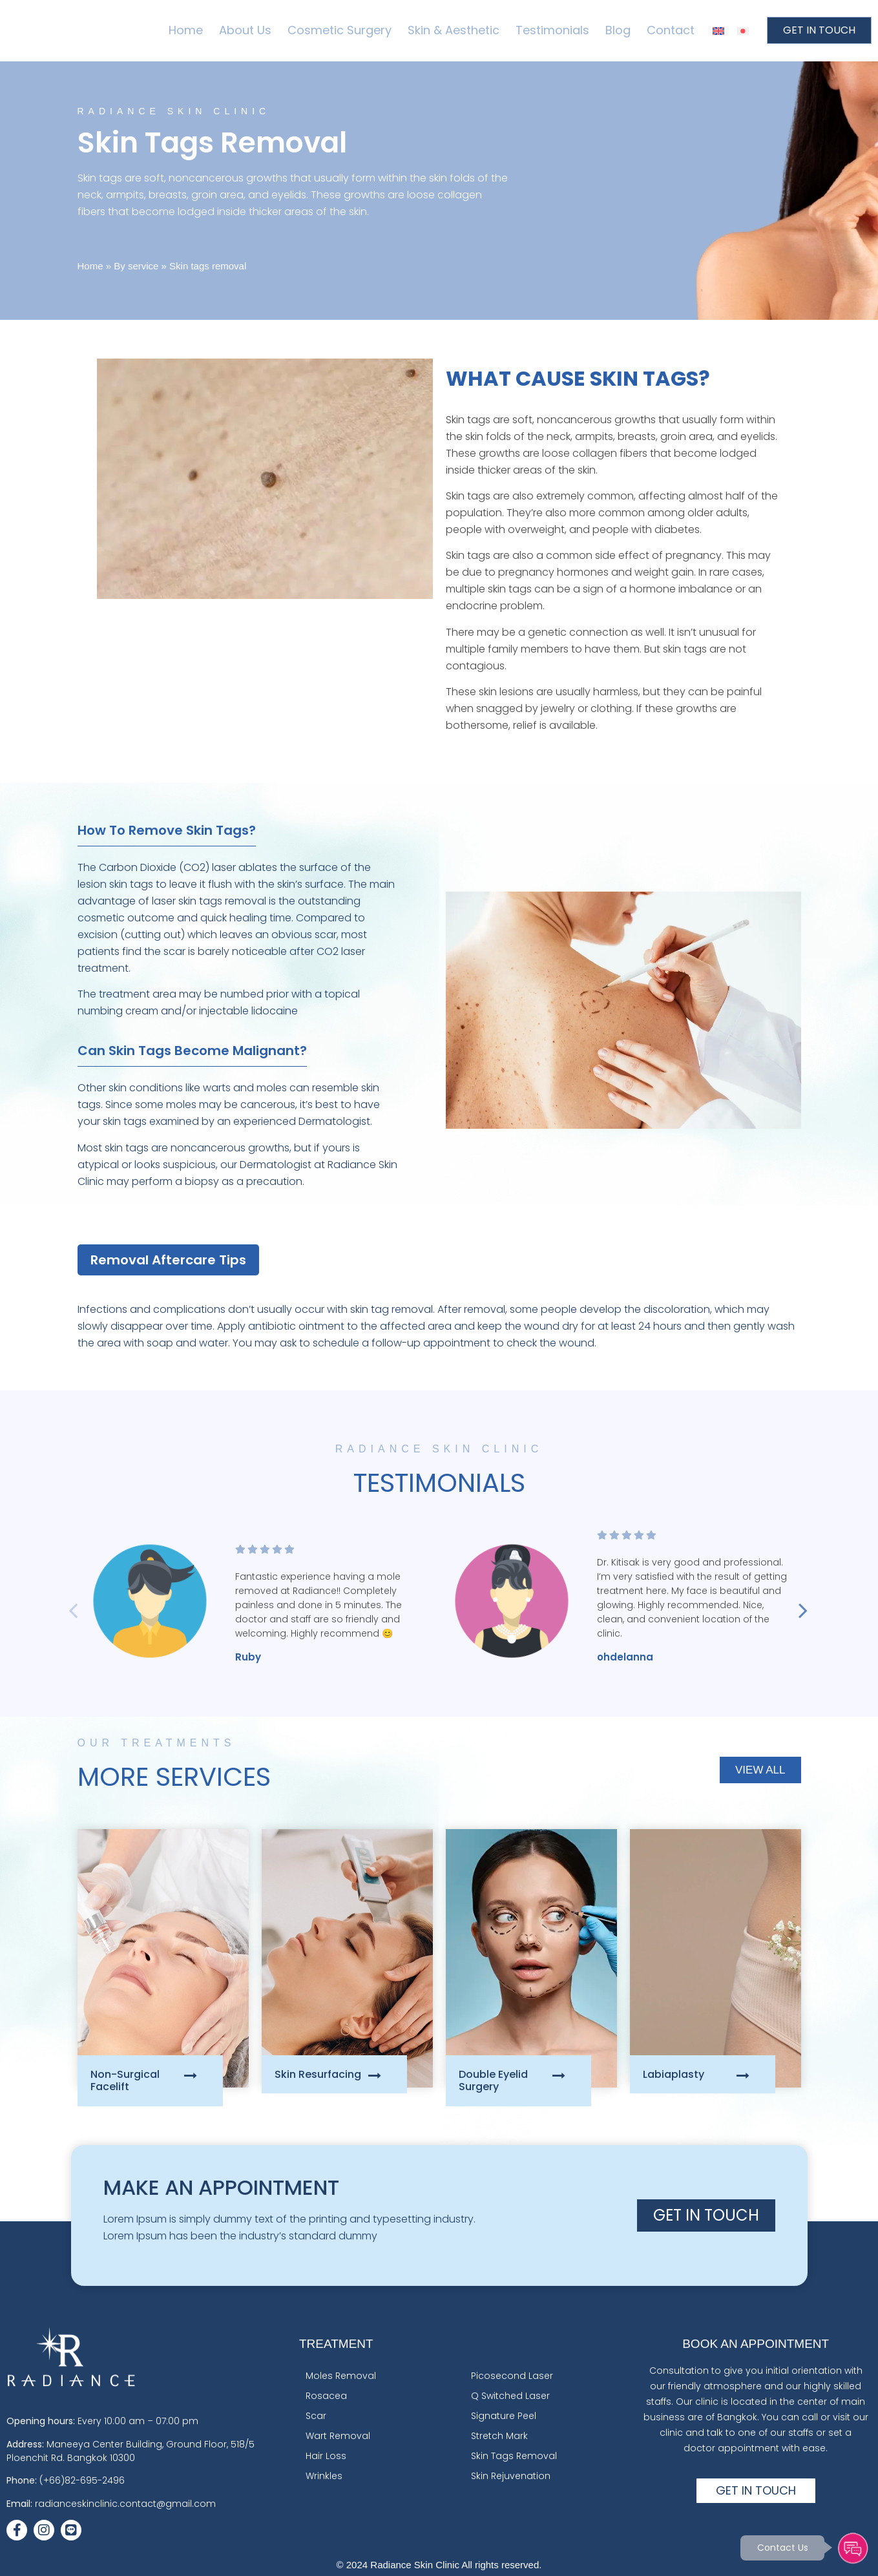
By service (136, 265)
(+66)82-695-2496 (82, 2480)
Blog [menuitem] (618, 30)
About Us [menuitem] (245, 30)
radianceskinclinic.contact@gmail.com (125, 2503)
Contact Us (779, 2546)
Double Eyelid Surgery (493, 2080)
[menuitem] (718, 30)
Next (820, 1603)
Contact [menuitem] (671, 30)
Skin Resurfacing (318, 2074)
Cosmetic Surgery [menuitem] (339, 30)
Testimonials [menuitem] (552, 30)
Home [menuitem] (186, 30)
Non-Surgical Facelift (125, 2080)
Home (90, 265)
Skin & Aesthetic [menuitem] (453, 30)
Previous (51, 1603)
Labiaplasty (673, 2074)
